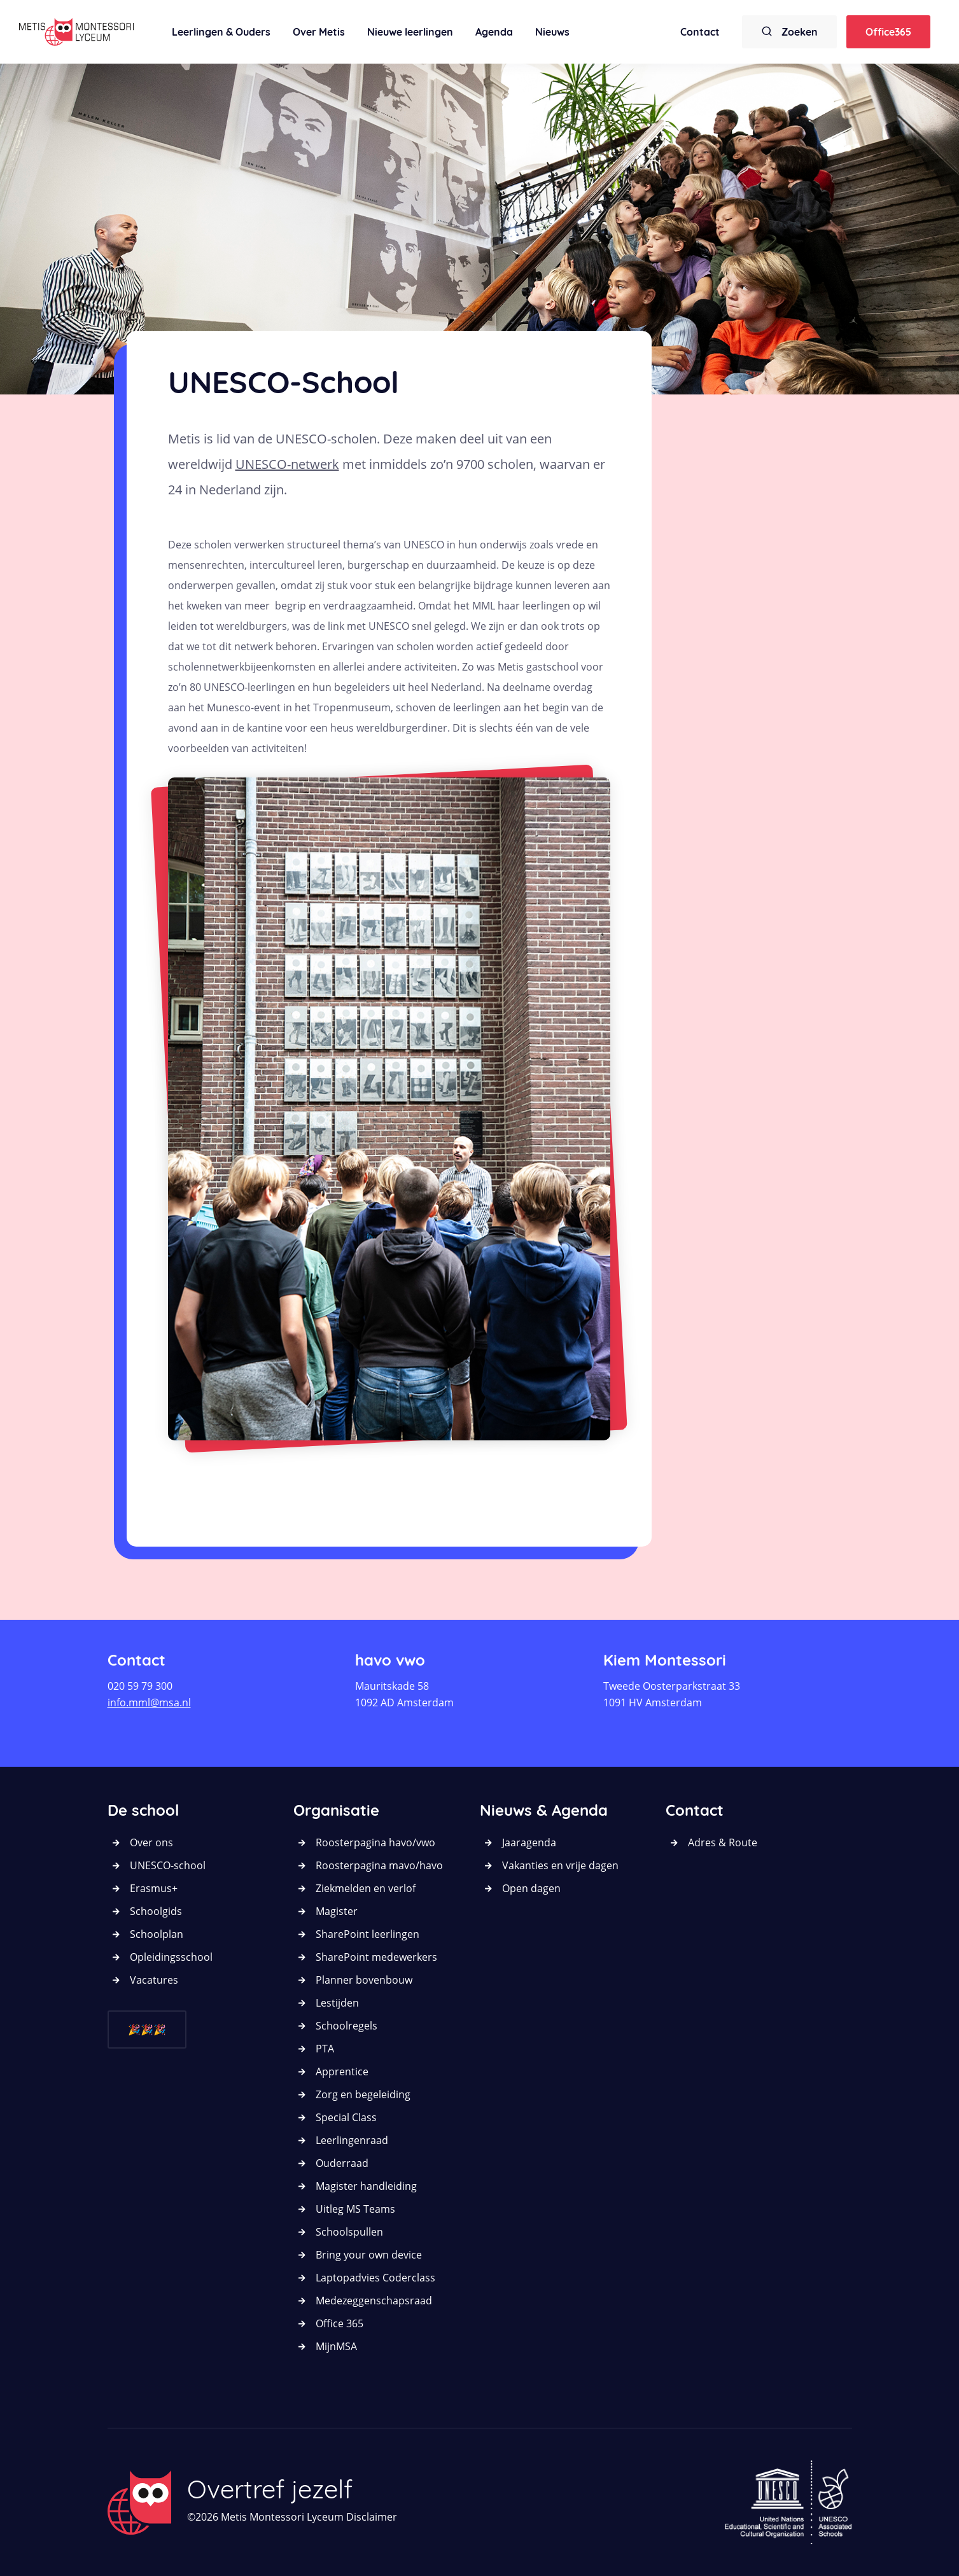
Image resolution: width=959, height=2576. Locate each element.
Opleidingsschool (171, 1957)
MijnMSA (336, 2346)
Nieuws (552, 31)
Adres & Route (722, 1842)
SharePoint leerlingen (367, 1934)
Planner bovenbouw (364, 1980)
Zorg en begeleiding (363, 2094)
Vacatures (154, 1980)
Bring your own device (369, 2255)
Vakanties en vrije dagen (560, 1865)
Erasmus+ (154, 1888)
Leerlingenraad (352, 2140)
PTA (325, 2049)
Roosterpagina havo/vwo (375, 1842)
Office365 (888, 31)
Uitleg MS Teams (355, 2209)
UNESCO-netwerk (287, 464)
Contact (700, 31)
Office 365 (339, 2323)
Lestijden (337, 2003)
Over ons (151, 1842)
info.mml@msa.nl (149, 1702)
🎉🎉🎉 (147, 2029)
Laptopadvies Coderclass (375, 2278)
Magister (337, 1911)
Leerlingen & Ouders (221, 31)
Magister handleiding (366, 2186)
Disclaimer (371, 2517)
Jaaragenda (529, 1842)
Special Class (346, 2117)
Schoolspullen (349, 2232)
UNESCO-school (168, 1865)
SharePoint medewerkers (376, 1957)
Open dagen (531, 1888)
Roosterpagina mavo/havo (379, 1865)
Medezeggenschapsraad (374, 2301)
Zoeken (789, 31)
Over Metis (319, 31)
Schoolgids (156, 1911)
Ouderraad (342, 2163)
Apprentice (342, 2071)
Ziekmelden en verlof (366, 1888)
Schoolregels (346, 2026)
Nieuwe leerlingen (410, 31)
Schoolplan (156, 1934)
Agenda (494, 31)
